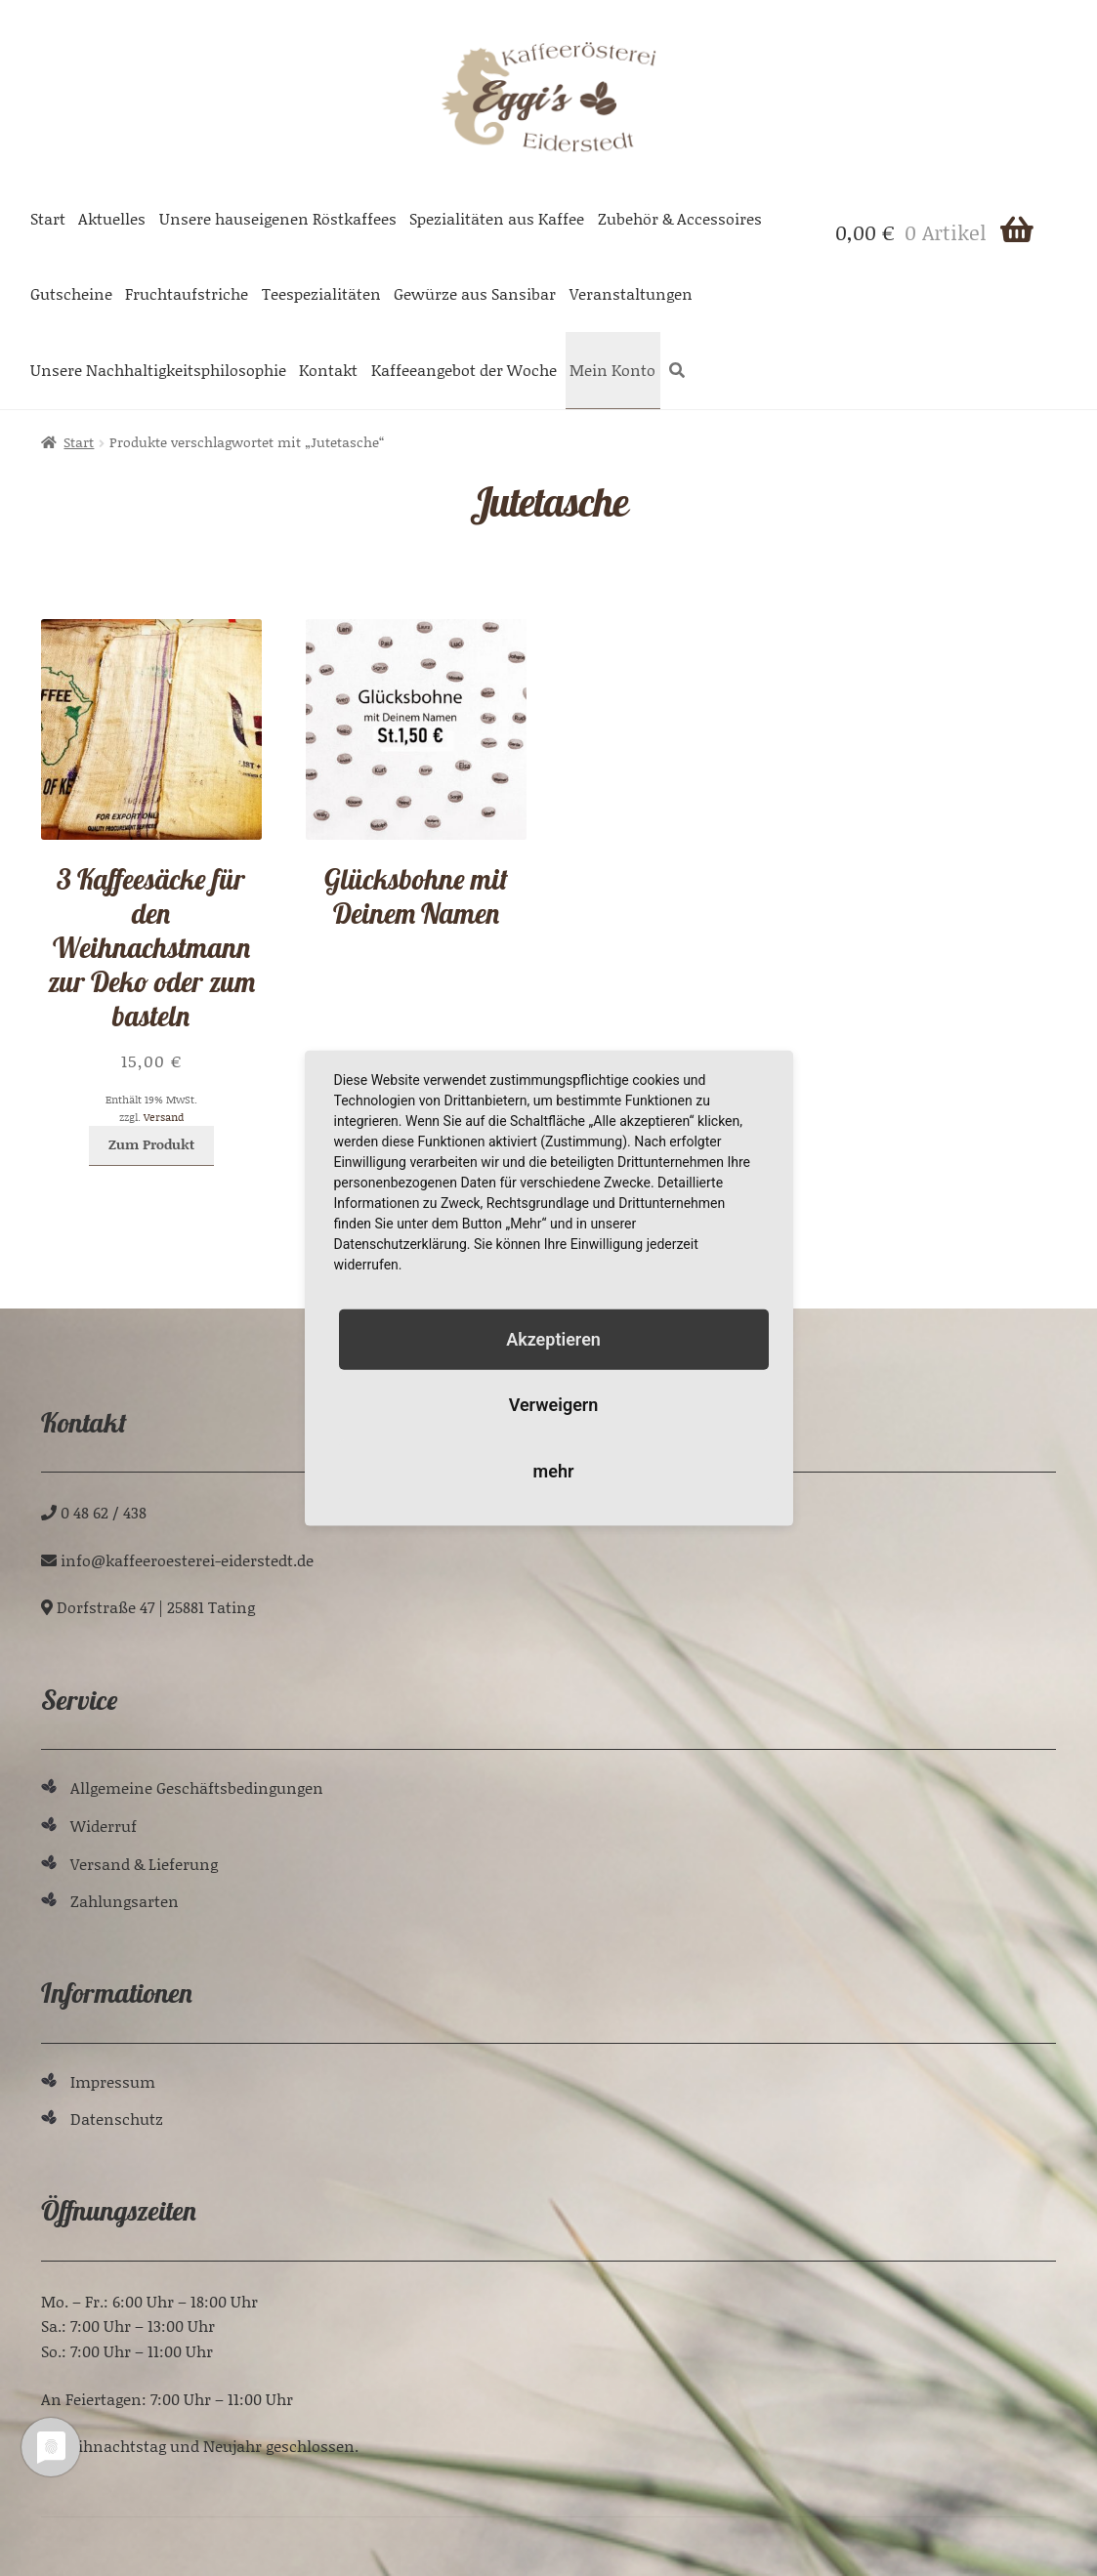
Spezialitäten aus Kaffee (496, 218)
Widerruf (103, 1825)
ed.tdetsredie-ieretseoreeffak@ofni (187, 1560)
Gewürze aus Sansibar (475, 293)
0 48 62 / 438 (104, 1512)
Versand (164, 1117)
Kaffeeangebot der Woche (464, 369)
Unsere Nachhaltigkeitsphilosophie (158, 369)
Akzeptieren (553, 1339)
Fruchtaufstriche (186, 293)
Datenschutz (116, 2118)
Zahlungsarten (124, 1901)
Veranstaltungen (631, 293)
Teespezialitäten (321, 293)
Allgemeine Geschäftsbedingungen (196, 1787)
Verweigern (554, 1404)
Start (47, 218)
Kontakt (328, 369)
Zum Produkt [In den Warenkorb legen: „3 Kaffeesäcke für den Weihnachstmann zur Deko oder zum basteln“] (151, 1144)
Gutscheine (71, 293)
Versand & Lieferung (144, 1863)
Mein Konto (612, 369)
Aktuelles (112, 218)
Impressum (112, 2081)
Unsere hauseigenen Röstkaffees (278, 218)
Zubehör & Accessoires (680, 218)
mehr (553, 1470)
